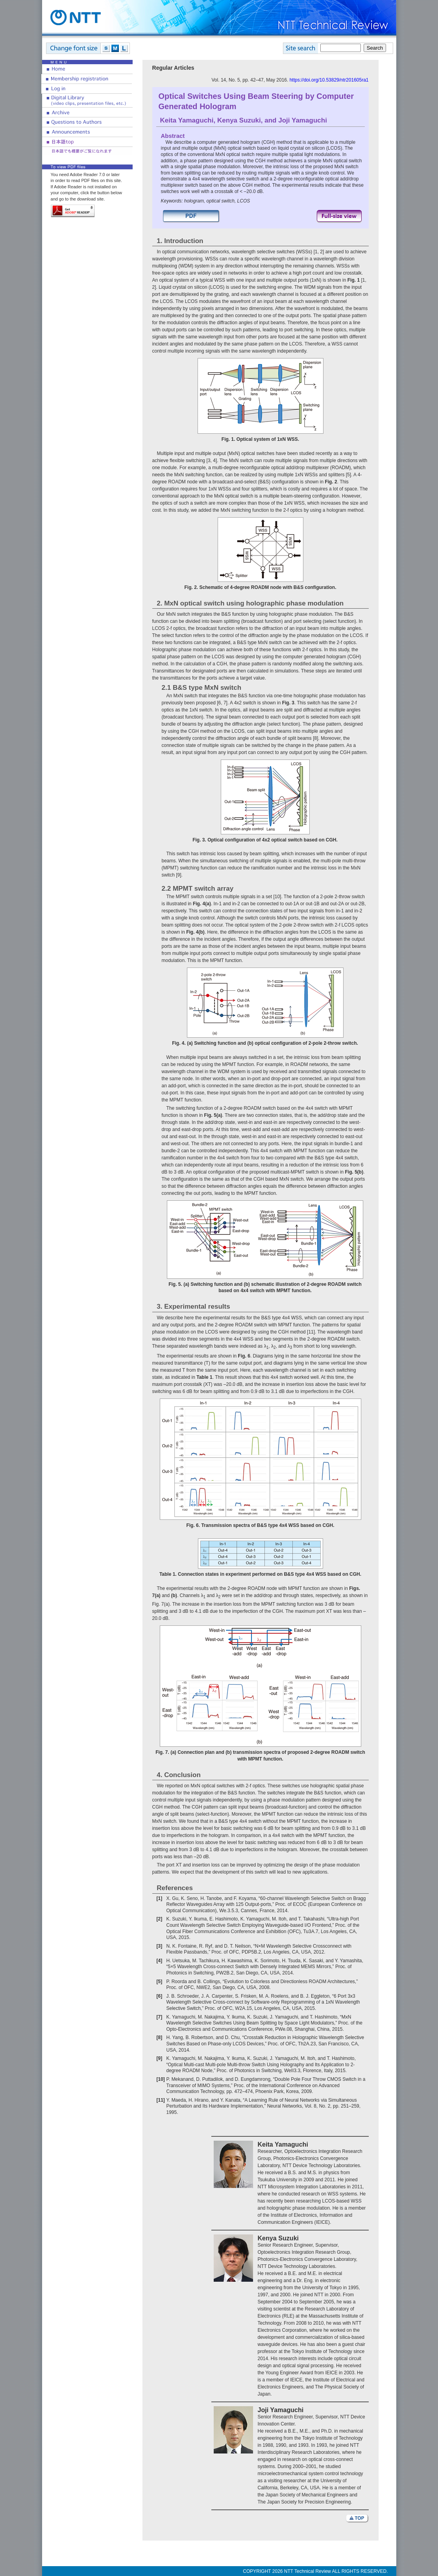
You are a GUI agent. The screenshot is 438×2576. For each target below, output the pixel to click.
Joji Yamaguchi (302, 120)
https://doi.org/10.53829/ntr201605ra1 (329, 80)
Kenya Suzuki (239, 120)
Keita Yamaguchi (187, 120)
